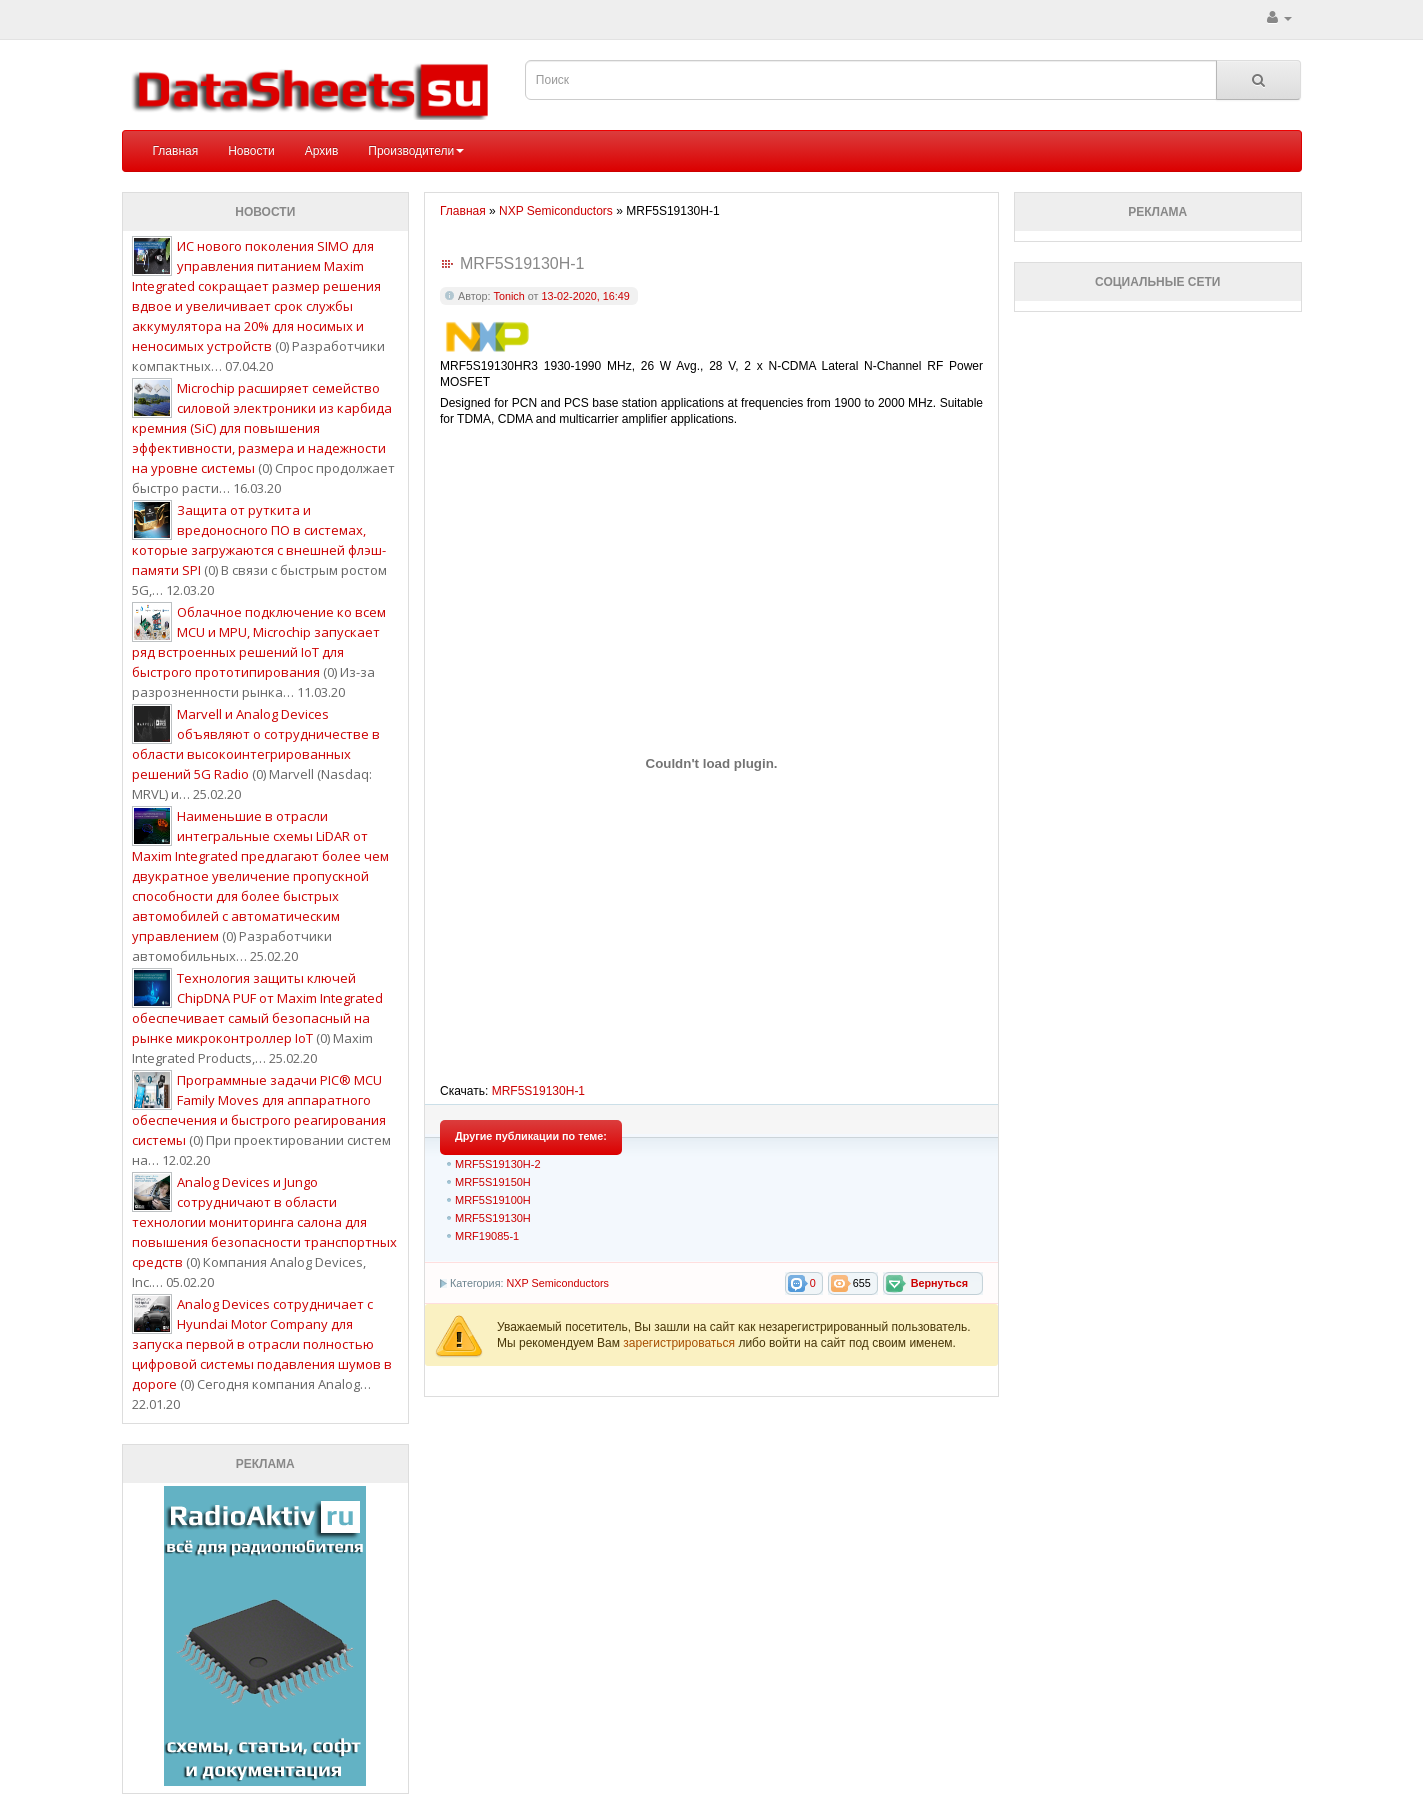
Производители (416, 151)
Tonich (509, 296)
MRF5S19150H (493, 1182)
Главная (176, 151)
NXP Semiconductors (557, 1283)
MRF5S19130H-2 (498, 1164)
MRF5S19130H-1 (538, 1091)
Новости (251, 151)
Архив (322, 151)
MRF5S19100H (493, 1200)
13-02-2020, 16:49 (585, 296)
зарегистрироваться (680, 1343)
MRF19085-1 (487, 1236)
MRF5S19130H (493, 1218)
